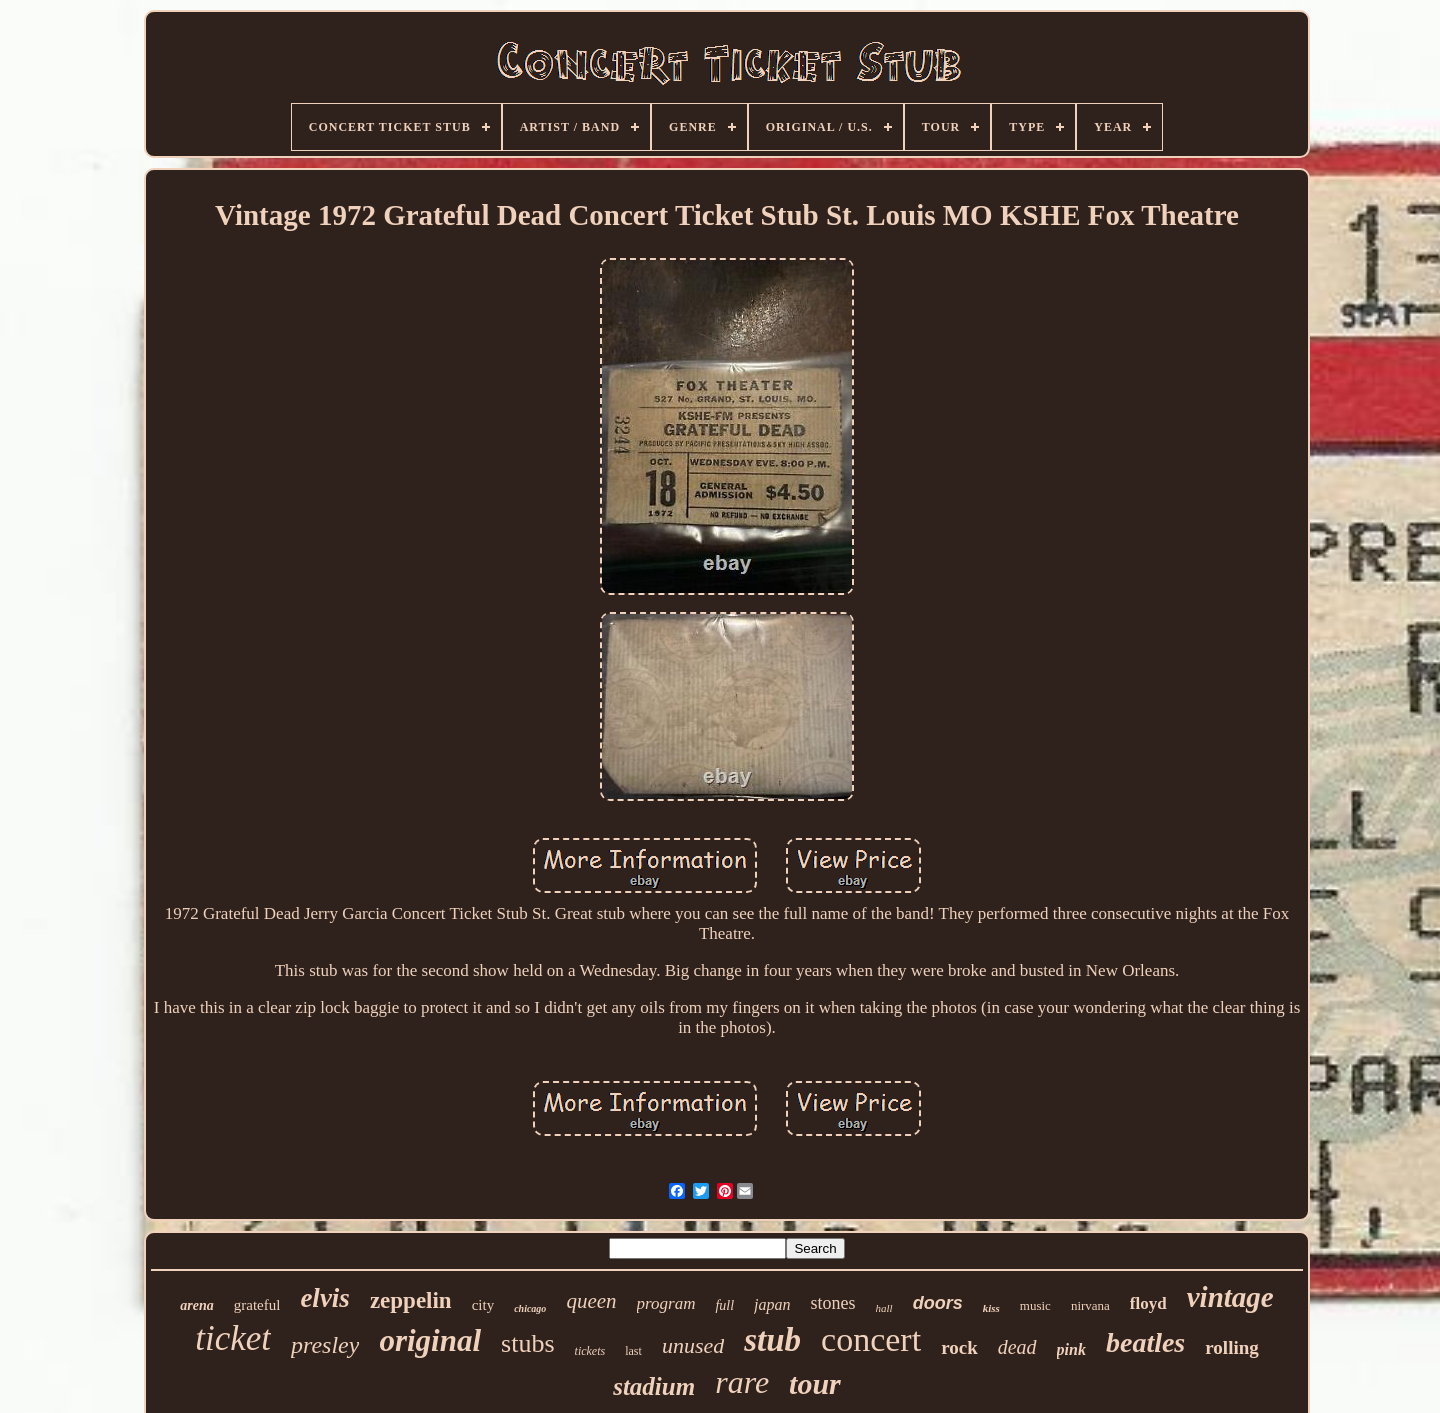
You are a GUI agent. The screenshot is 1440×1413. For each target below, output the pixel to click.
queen (591, 1301)
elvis (324, 1298)
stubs (527, 1343)
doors (938, 1303)
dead (1017, 1347)
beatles (1145, 1342)
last (633, 1351)
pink (1071, 1349)
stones (833, 1303)
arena (196, 1305)
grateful (257, 1305)
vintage (1230, 1297)
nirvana (1090, 1305)
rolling (1232, 1347)
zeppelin (411, 1300)
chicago (530, 1308)
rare (742, 1382)
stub (772, 1340)
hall (884, 1308)
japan (772, 1304)
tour (815, 1383)
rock (959, 1347)
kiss (991, 1308)
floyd (1148, 1303)
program (666, 1303)
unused (693, 1345)
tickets (590, 1351)
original (430, 1340)
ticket (233, 1338)
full (724, 1305)
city (483, 1305)
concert (871, 1339)
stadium (654, 1386)
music (1035, 1305)
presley (325, 1345)
